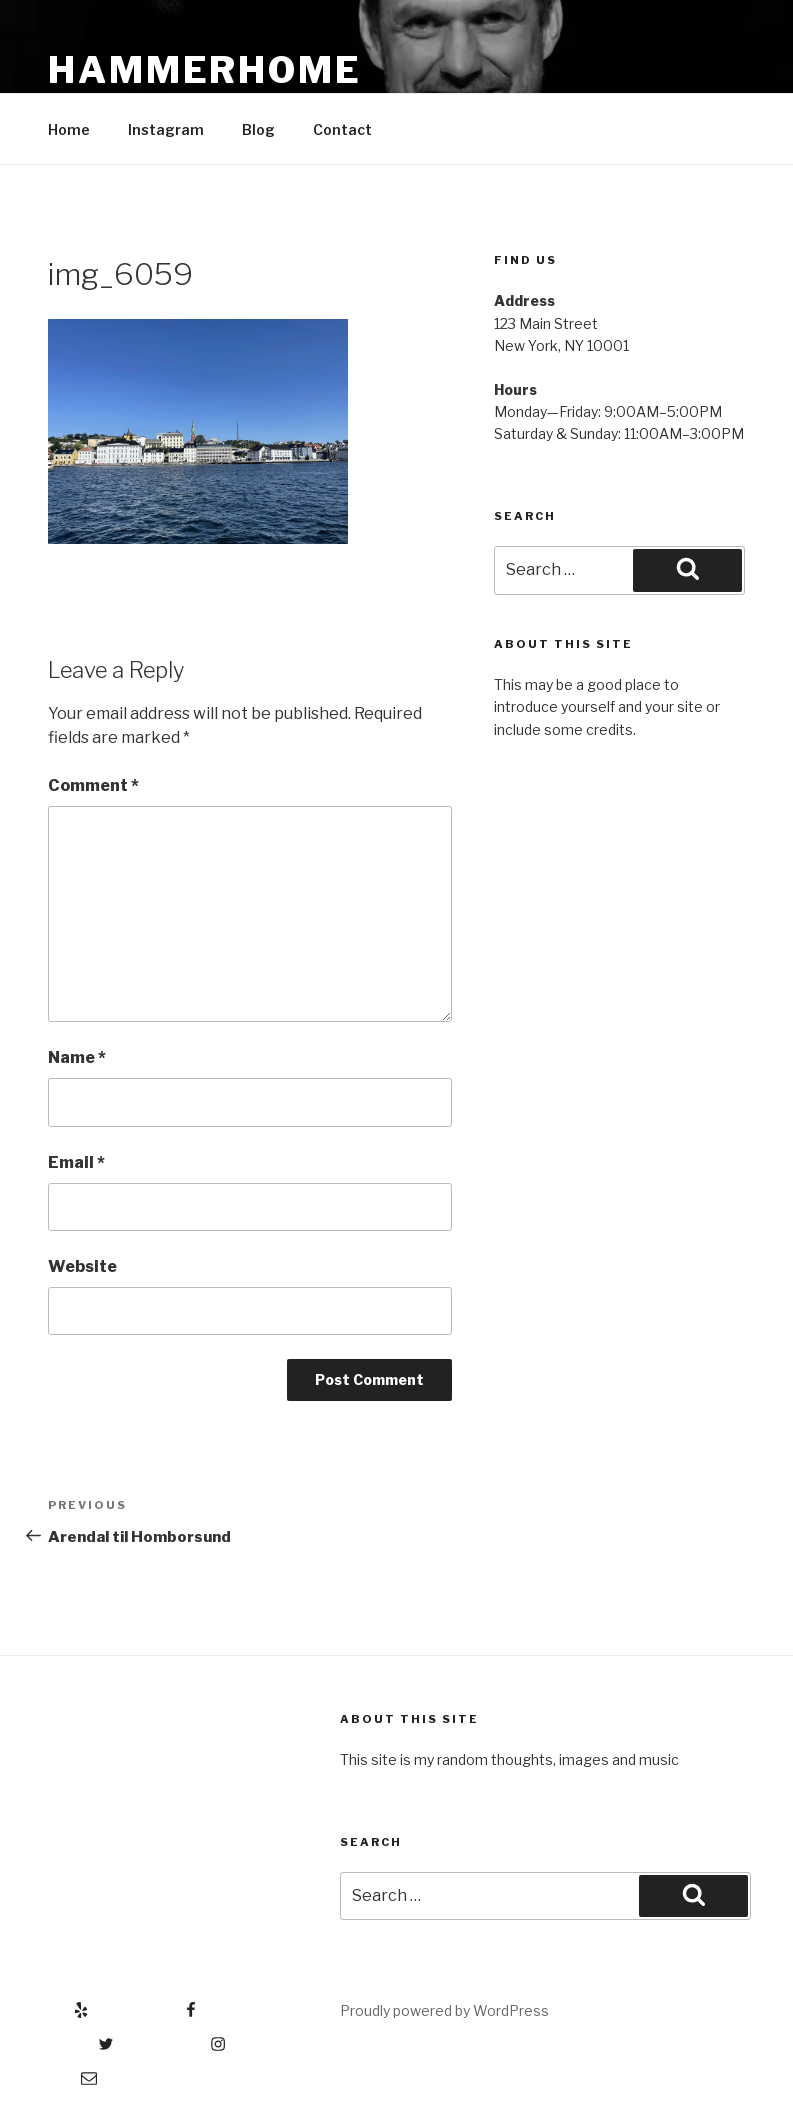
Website (82, 1266)
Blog (258, 129)
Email (76, 1162)
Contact (342, 129)
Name (77, 1057)
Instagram (166, 129)
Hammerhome (205, 70)
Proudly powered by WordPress (444, 2010)
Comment (93, 785)
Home (69, 129)
